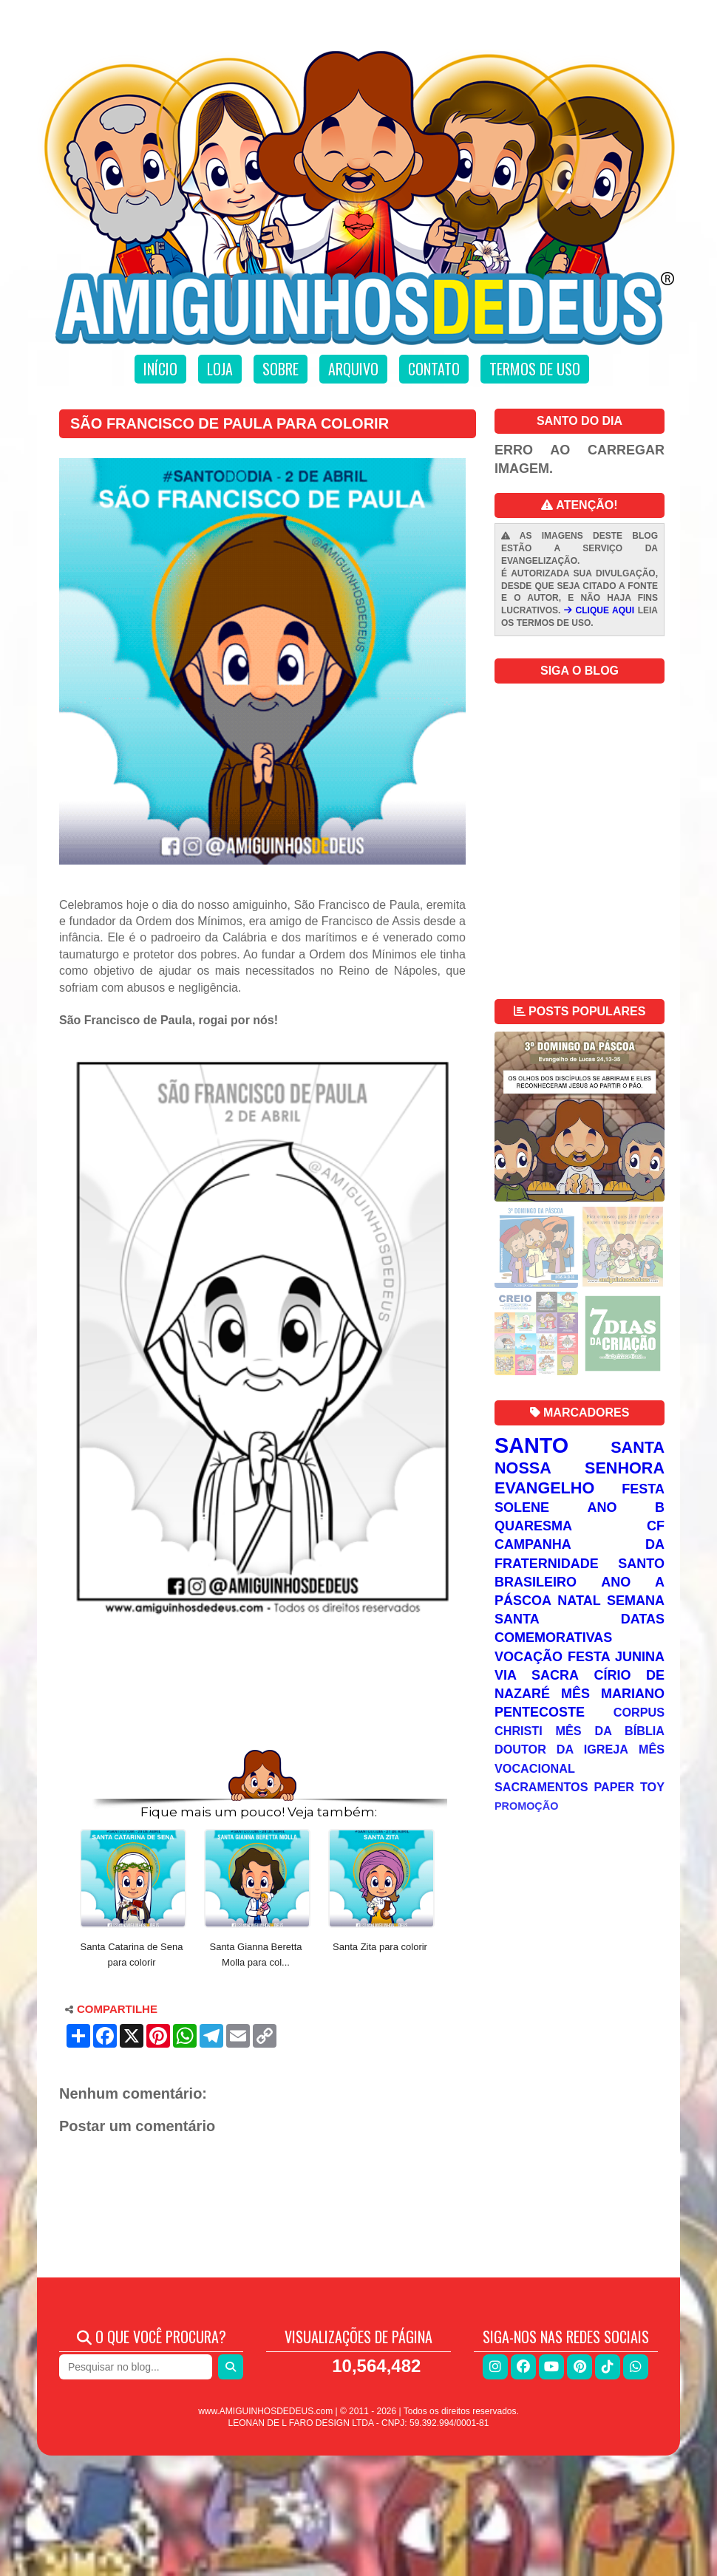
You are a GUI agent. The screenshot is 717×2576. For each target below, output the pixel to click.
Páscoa (523, 1600)
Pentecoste (540, 1712)
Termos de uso (534, 369)
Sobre (280, 369)
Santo (531, 1445)
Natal (578, 1600)
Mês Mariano (613, 1693)
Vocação (529, 1656)
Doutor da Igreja (561, 1749)
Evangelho (544, 1488)
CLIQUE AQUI (599, 610)
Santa (638, 1447)
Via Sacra (537, 1675)
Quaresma (533, 1526)
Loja (220, 369)
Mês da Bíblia (610, 1730)
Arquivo (353, 369)
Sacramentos (541, 1786)
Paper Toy (629, 1786)
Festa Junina (616, 1656)
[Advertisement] (262, 1702)
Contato (434, 369)
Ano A (633, 1582)
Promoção (526, 1806)
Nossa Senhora (580, 1468)
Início (160, 369)
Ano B (626, 1507)
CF (656, 1526)
